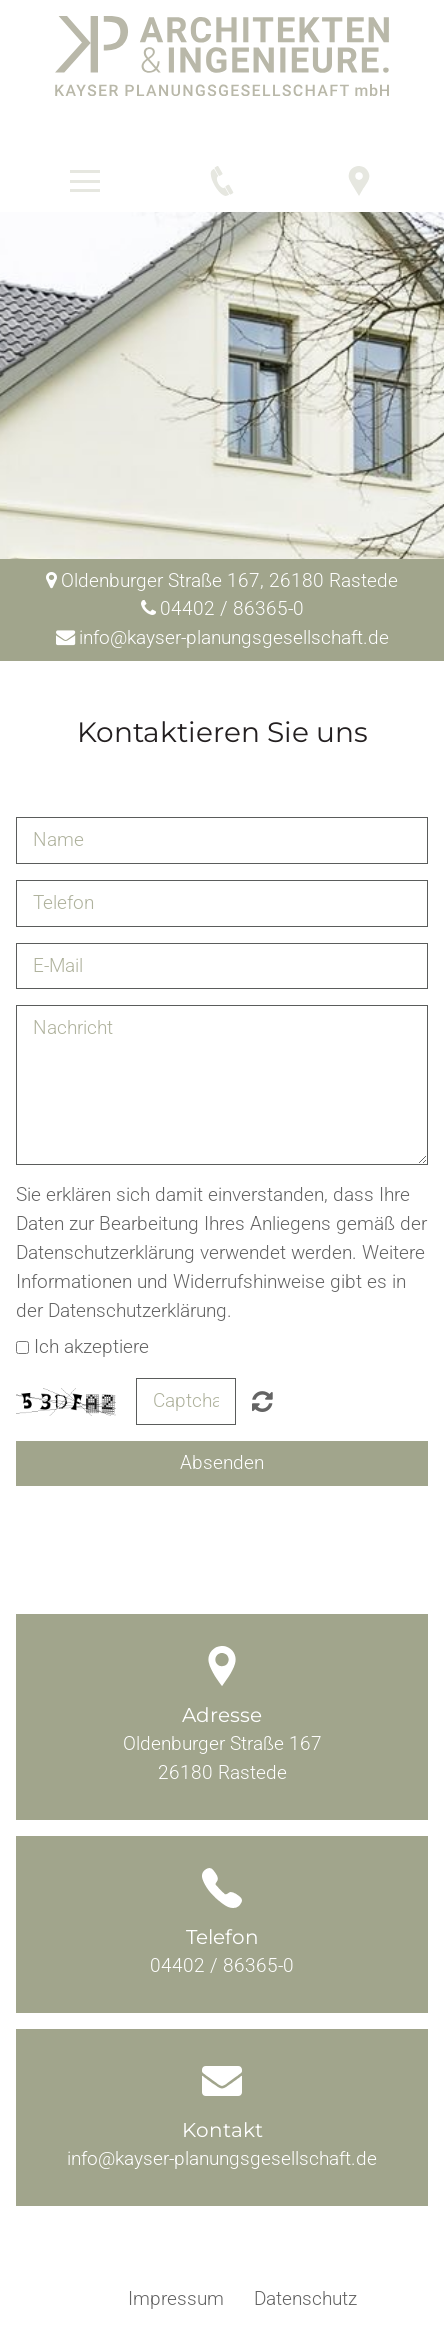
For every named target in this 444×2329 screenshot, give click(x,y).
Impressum (176, 2298)
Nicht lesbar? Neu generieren (262, 1401)
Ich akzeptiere (91, 1346)
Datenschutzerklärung (105, 1252)
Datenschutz (305, 2298)
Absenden (222, 1462)
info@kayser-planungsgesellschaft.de (222, 2158)
